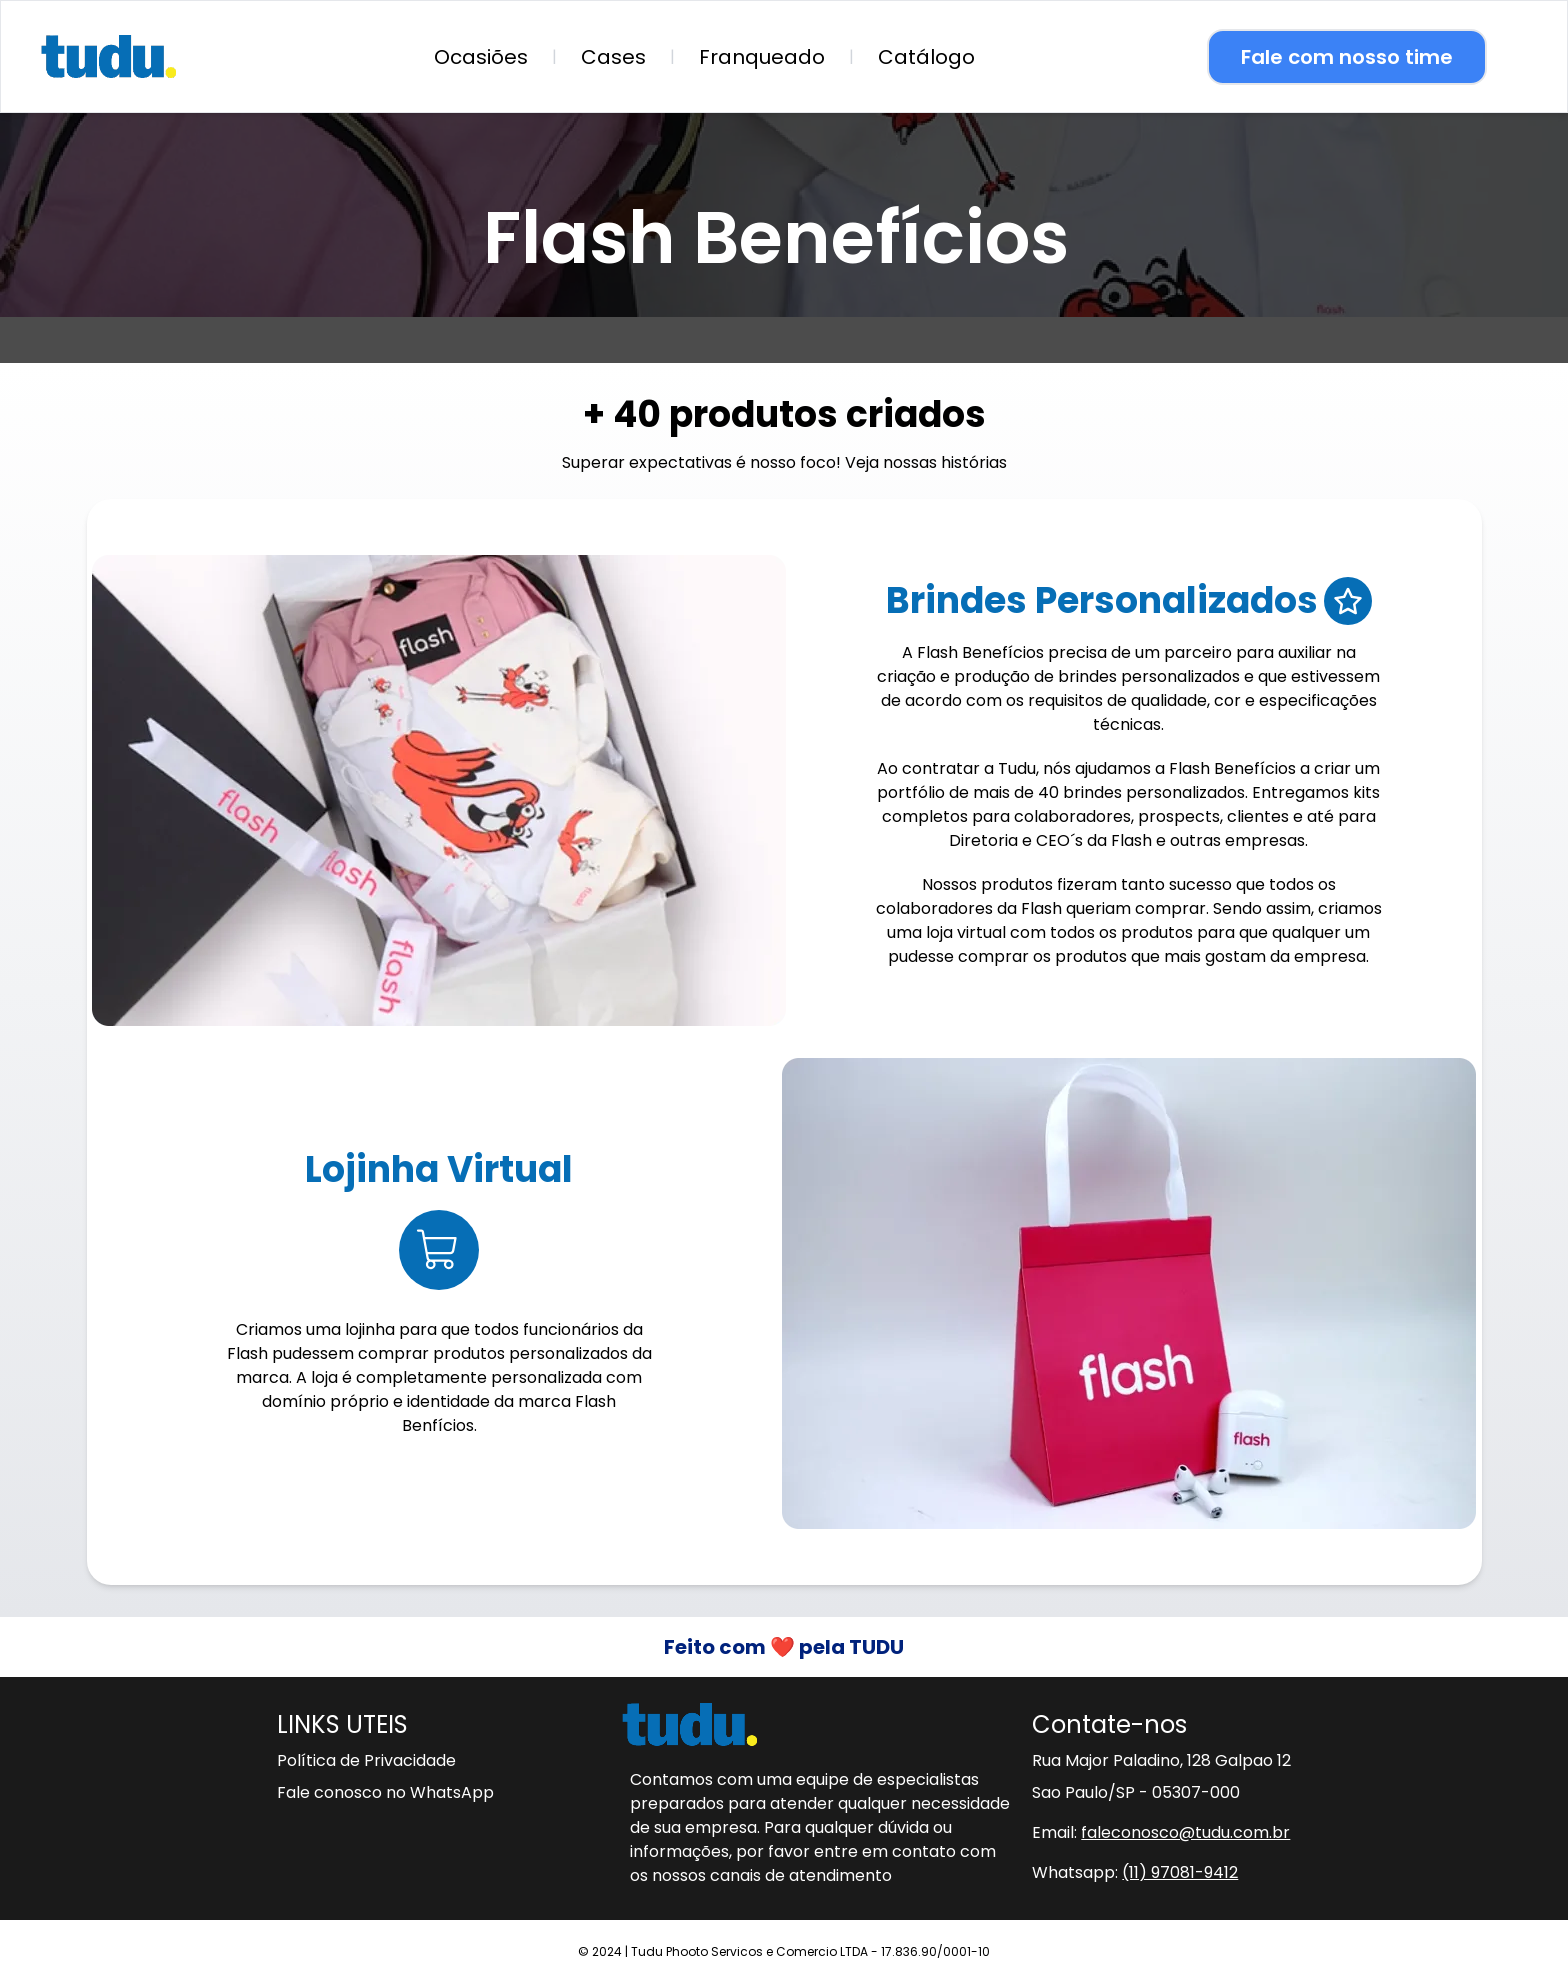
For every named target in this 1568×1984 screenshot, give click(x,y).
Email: (1161, 1832)
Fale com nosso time (1347, 57)
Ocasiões (481, 57)
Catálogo (926, 57)
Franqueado (762, 57)
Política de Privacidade (366, 1760)
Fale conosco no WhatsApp (385, 1792)
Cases (613, 57)
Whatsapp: (1135, 1872)
